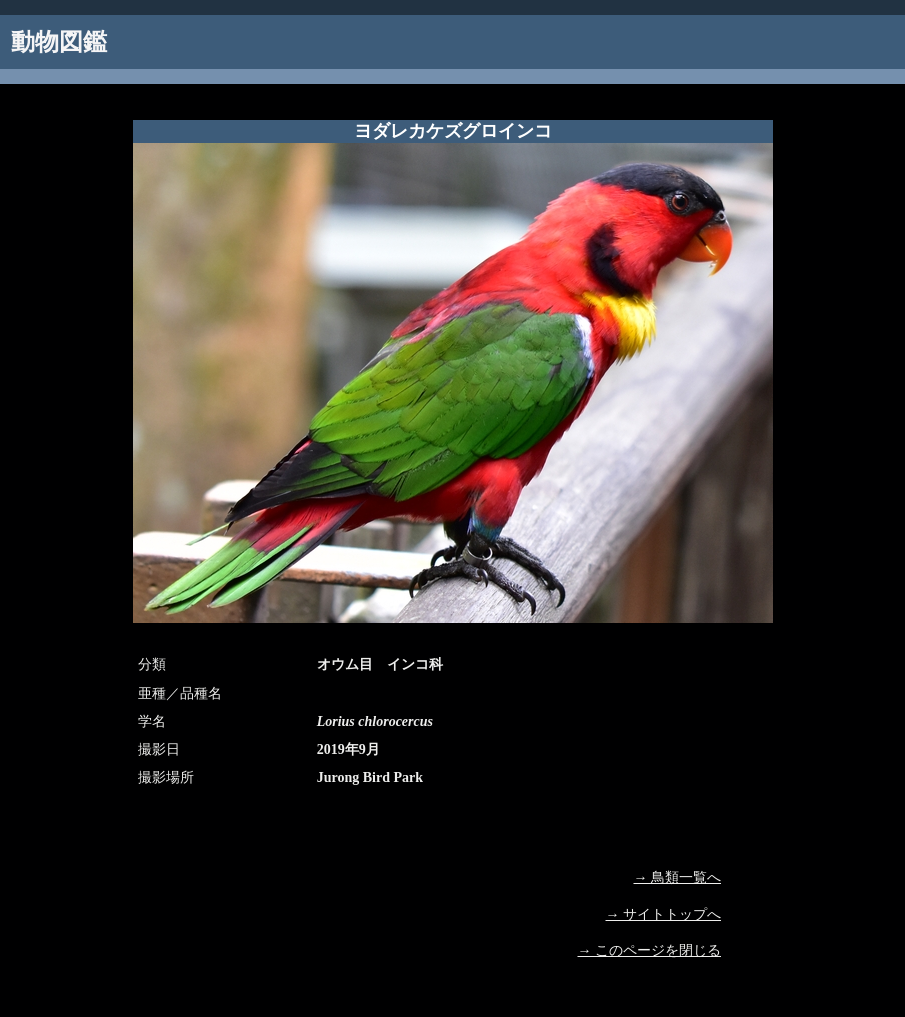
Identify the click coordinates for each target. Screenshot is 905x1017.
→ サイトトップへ (664, 914)
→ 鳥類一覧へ (678, 877)
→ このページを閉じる (650, 950)
